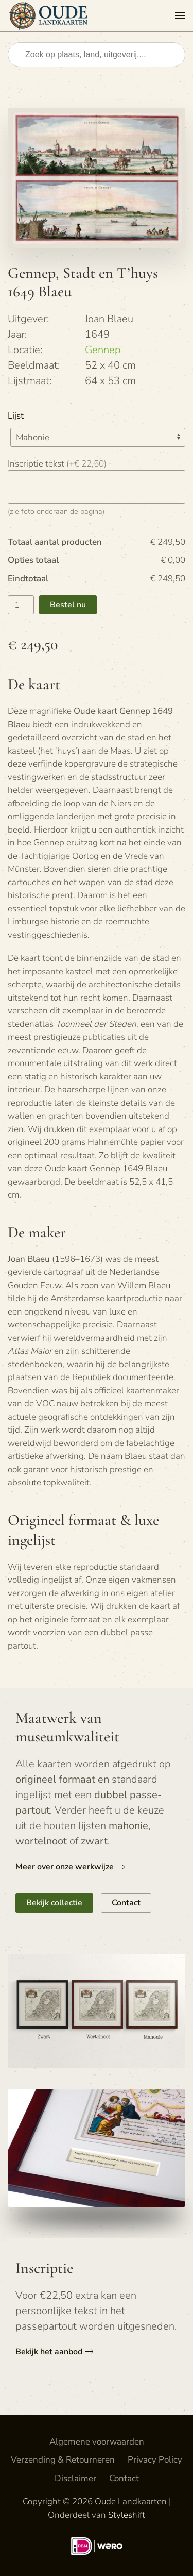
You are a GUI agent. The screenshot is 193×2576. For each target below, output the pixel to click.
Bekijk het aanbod (48, 2351)
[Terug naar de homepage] (50, 15)
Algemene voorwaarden (96, 2442)
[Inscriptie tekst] (96, 487)
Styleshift (126, 2515)
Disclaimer (75, 2478)
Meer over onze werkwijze (64, 1866)
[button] (180, 15)
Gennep (103, 350)
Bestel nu (68, 604)
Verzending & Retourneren (63, 2460)
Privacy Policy (155, 2460)
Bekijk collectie (54, 1902)
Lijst (16, 416)
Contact (126, 1902)
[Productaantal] (21, 604)
